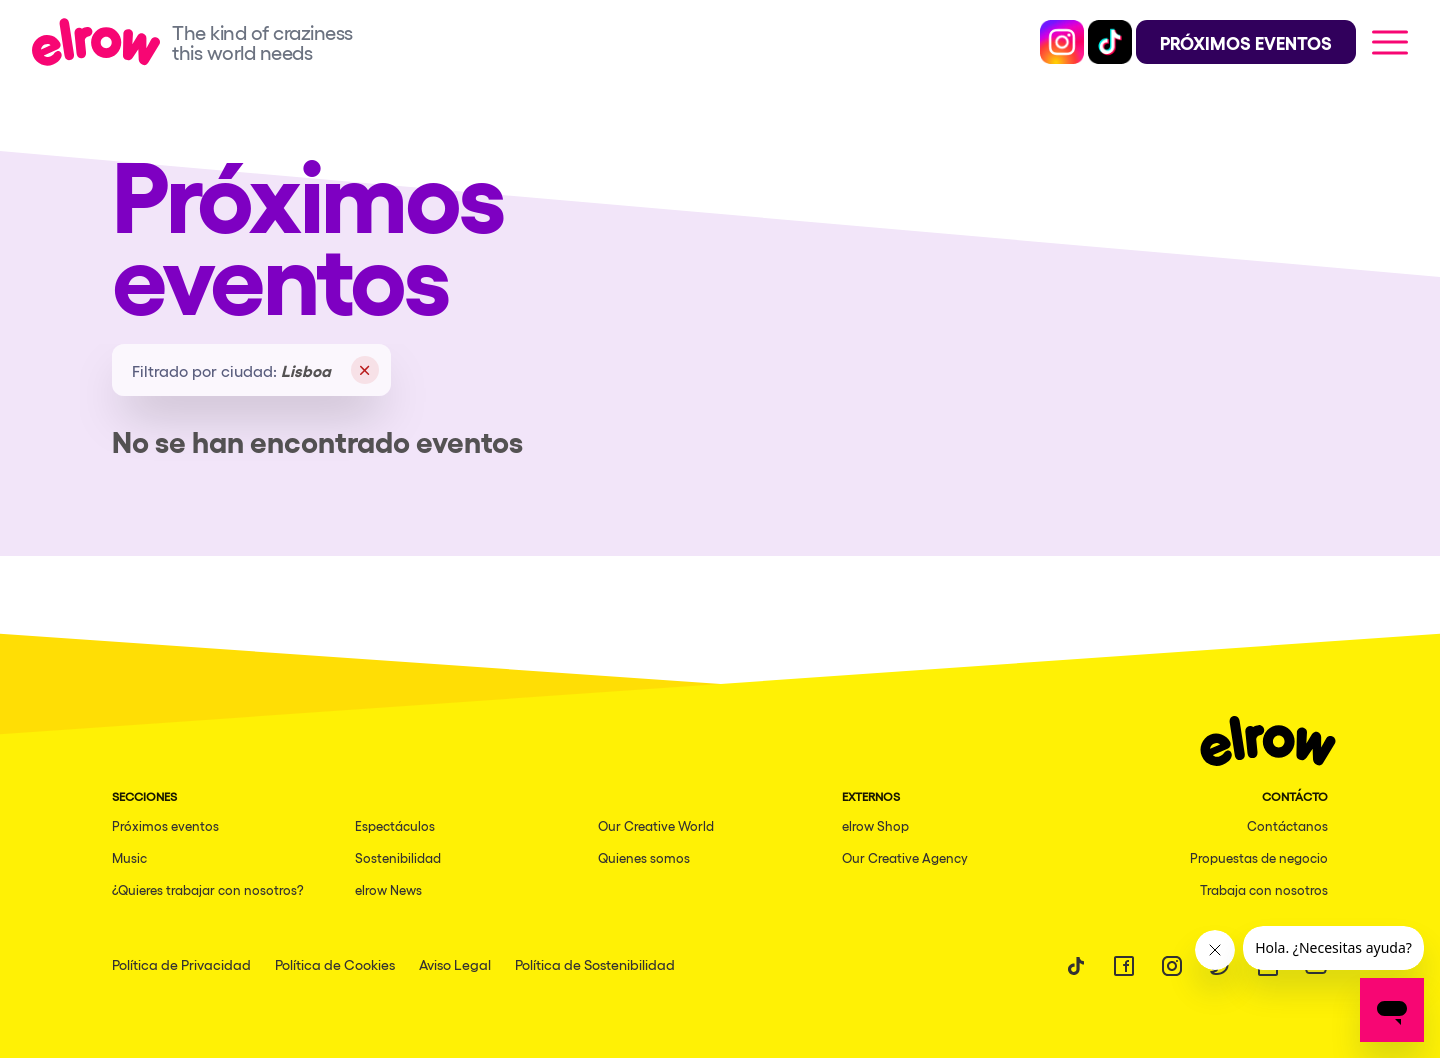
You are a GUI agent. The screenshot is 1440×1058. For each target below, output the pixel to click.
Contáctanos (1287, 825)
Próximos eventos (165, 825)
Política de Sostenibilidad (595, 964)
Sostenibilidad (398, 857)
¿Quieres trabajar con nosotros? (208, 889)
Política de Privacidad (181, 964)
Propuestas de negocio (1259, 857)
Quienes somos (644, 857)
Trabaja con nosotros (1264, 889)
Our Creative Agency (905, 857)
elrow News (388, 889)
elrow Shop (875, 825)
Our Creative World (656, 825)
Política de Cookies (335, 964)
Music (129, 857)
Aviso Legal (455, 964)
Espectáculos (395, 825)
